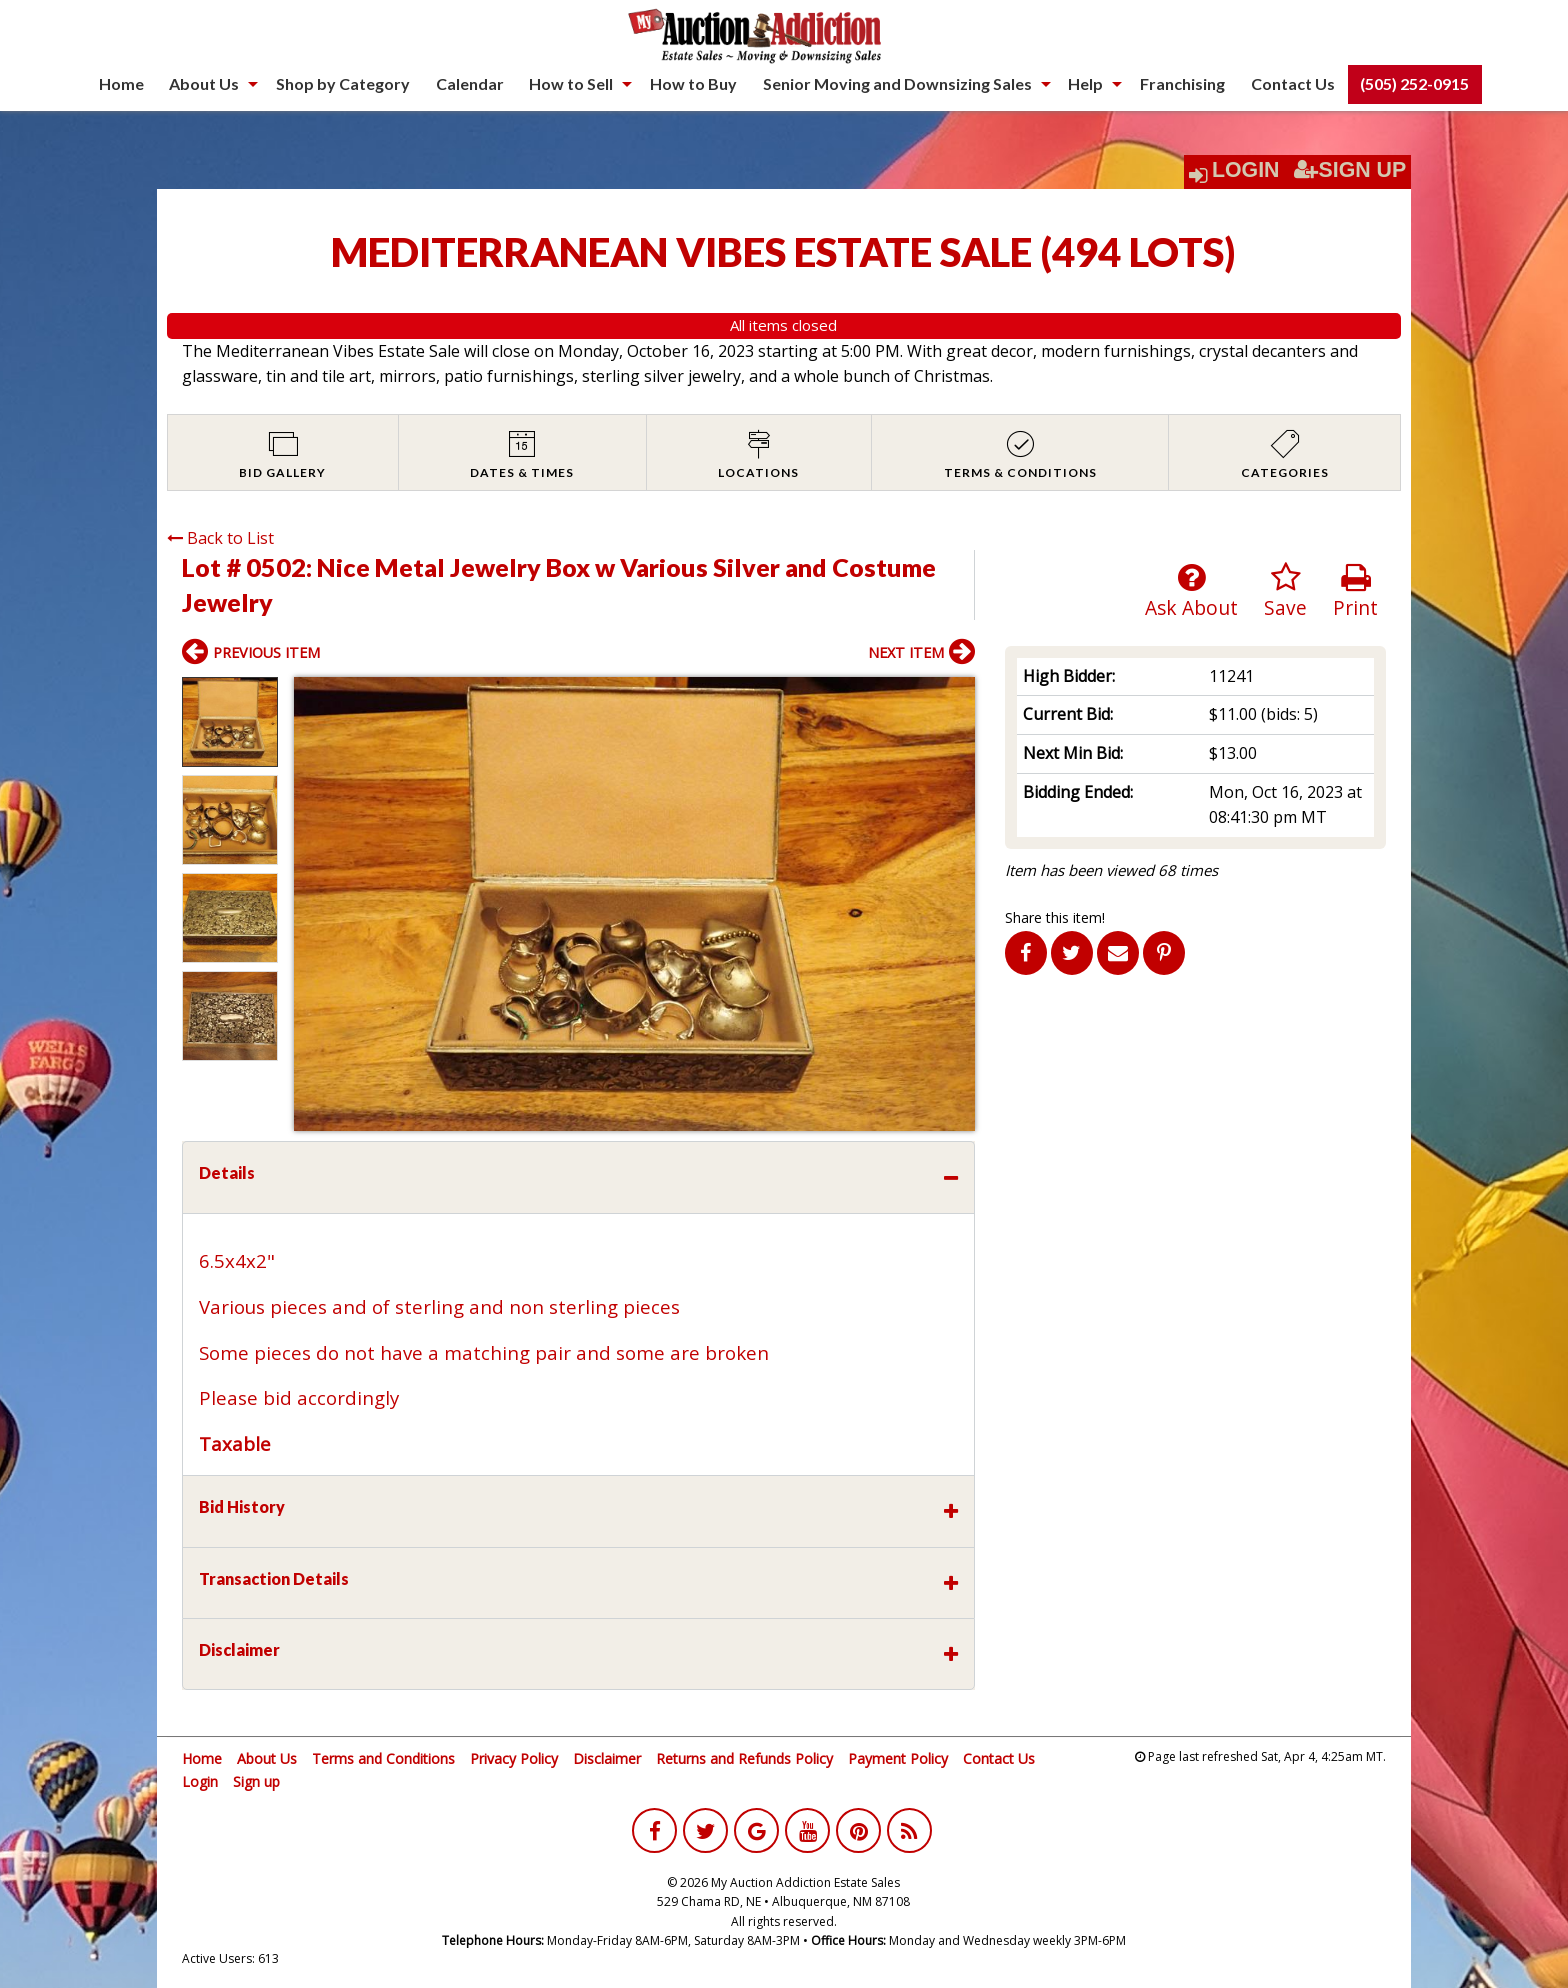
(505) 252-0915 (1414, 83)
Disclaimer (607, 1758)
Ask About (1191, 591)
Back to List (220, 538)
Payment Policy (898, 1758)
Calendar (470, 83)
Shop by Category (343, 83)
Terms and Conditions (383, 1758)
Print (1355, 591)
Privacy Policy (514, 1758)
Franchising (1182, 83)
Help (1085, 83)
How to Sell (571, 83)
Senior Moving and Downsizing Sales (897, 83)
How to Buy (693, 83)
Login (1246, 170)
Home (121, 83)
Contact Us (1293, 83)
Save (1285, 591)
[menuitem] (121, 84)
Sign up (256, 1781)
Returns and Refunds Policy (744, 1758)
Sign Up (1350, 170)
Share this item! (1055, 917)
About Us (204, 83)
